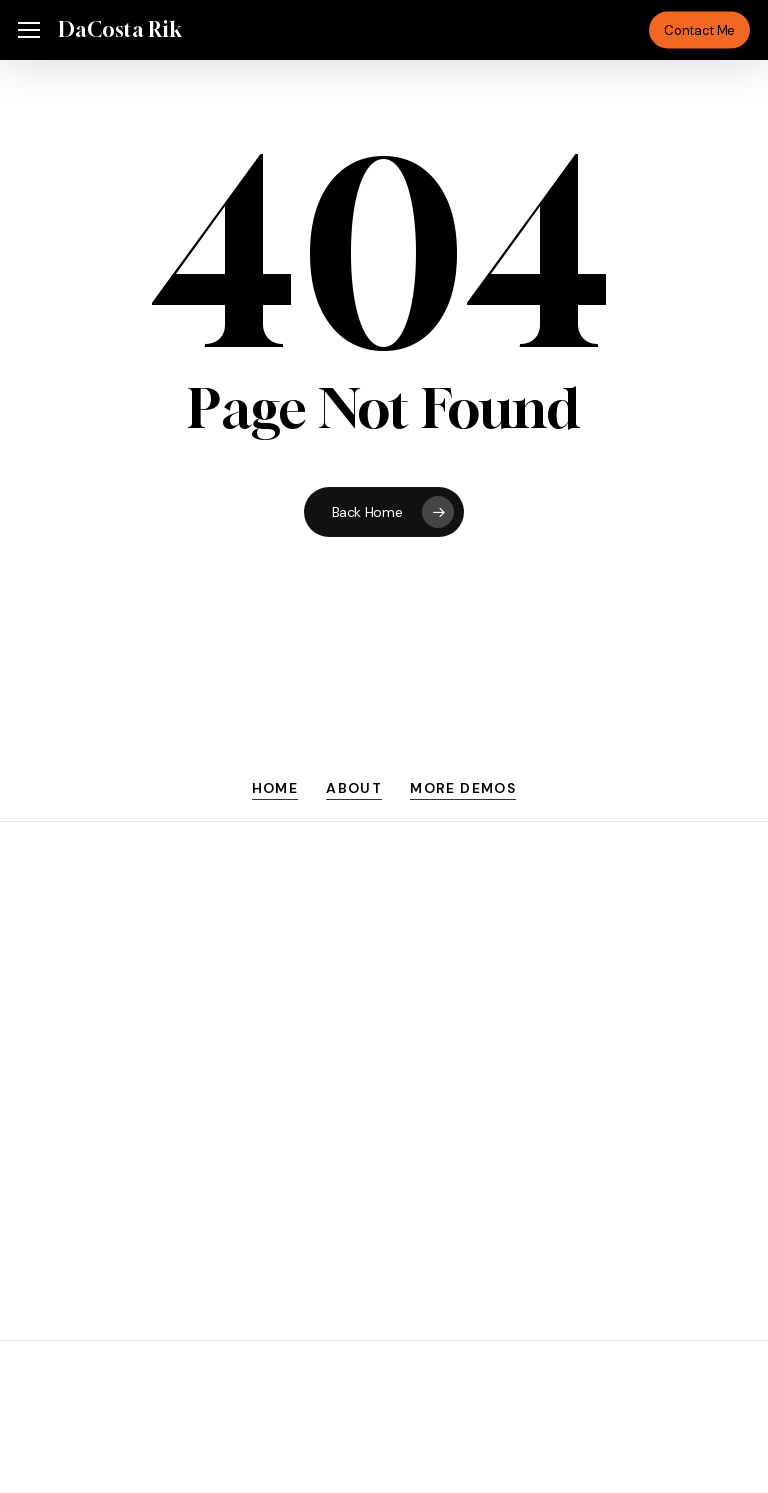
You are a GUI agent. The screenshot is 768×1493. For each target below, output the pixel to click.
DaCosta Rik (120, 30)
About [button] (354, 788)
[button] (29, 30)
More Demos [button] (463, 788)
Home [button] (275, 788)
